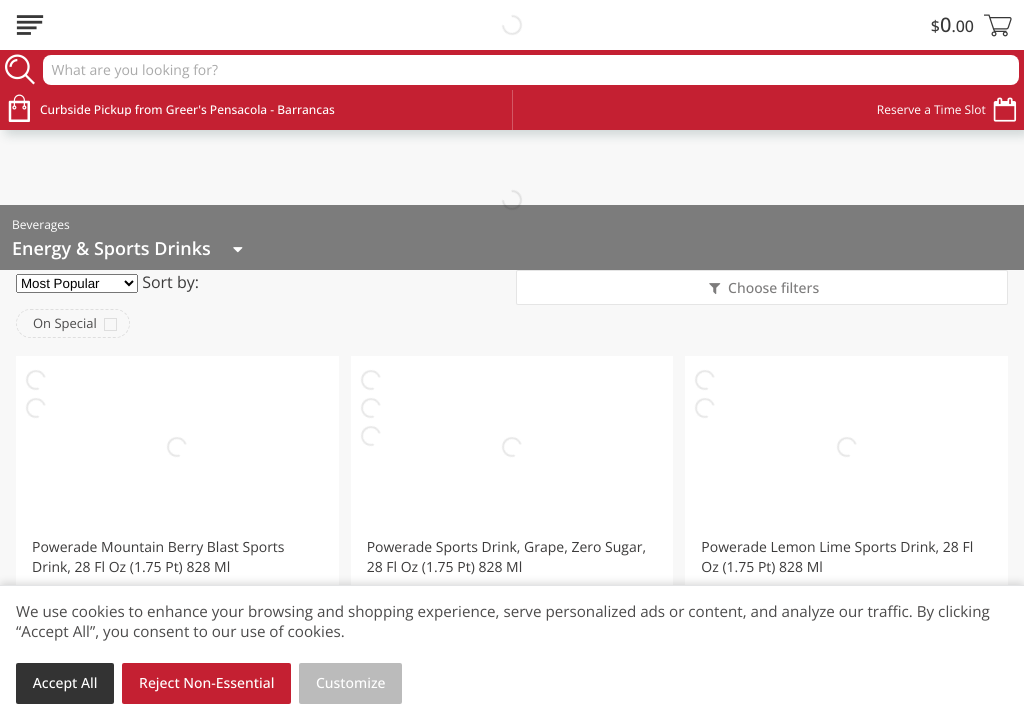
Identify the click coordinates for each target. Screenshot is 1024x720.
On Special (65, 323)
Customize (351, 683)
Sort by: (170, 282)
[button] (177, 533)
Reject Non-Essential (206, 683)
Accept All (65, 683)
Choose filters (771, 288)
